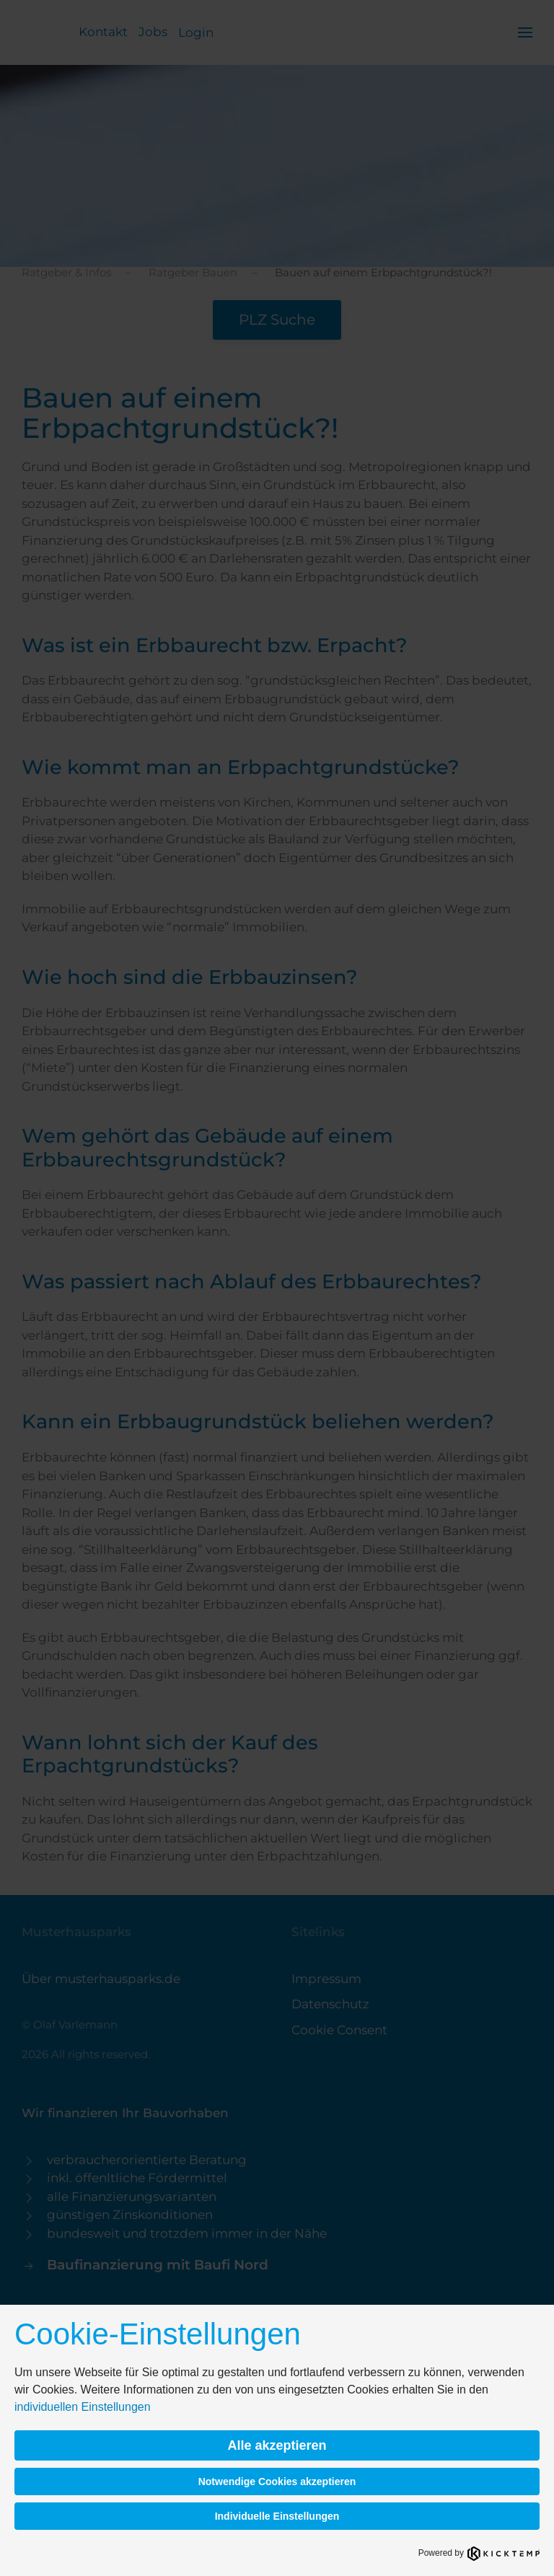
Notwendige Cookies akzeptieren (277, 2481)
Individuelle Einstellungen (277, 2516)
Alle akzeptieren (276, 2445)
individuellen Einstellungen (82, 2407)
